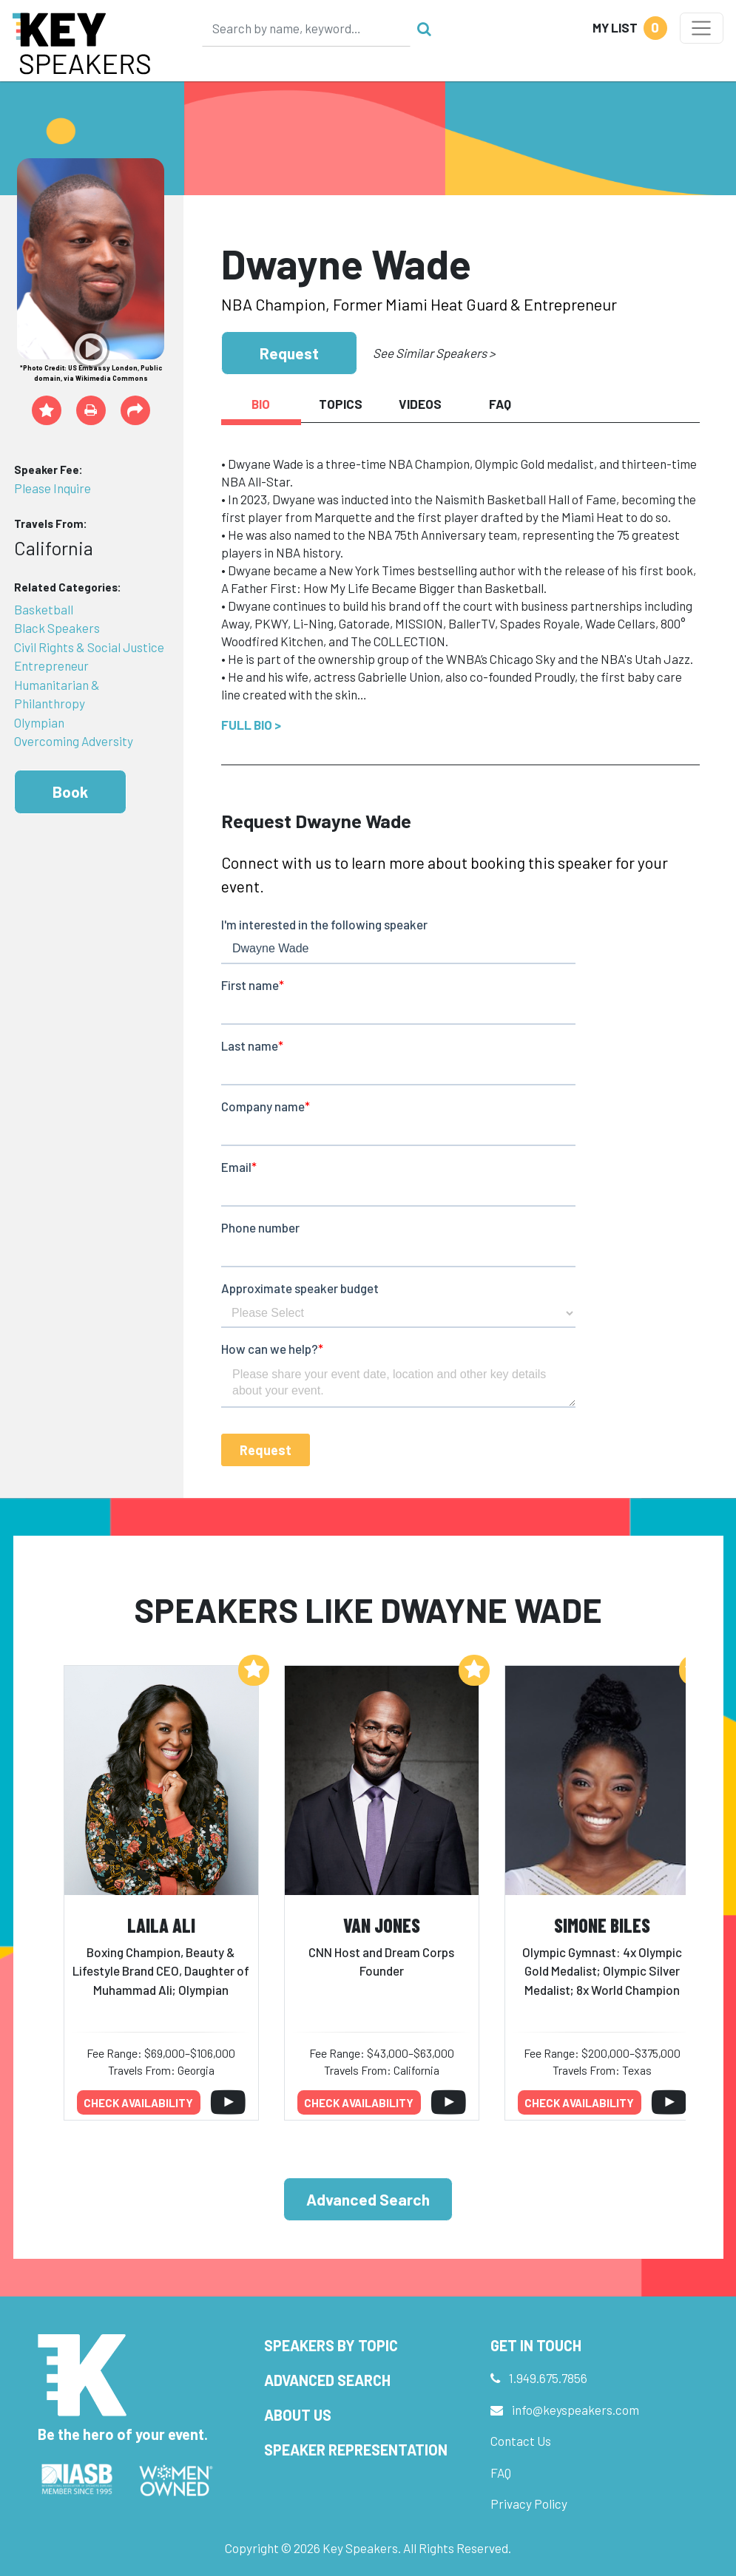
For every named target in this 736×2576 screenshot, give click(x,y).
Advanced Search (368, 2199)
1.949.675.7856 (548, 2377)
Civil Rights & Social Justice (89, 647)
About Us (297, 2415)
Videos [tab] (420, 403)
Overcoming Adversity (73, 740)
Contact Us (520, 2440)
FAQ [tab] (500, 403)
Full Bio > (251, 724)
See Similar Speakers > (434, 352)
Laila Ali (161, 1925)
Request (289, 353)
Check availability (138, 2102)
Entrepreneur (51, 665)
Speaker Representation (356, 2449)
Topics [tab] (340, 403)
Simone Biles (602, 1925)
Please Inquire (52, 488)
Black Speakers (57, 627)
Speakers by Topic (331, 2345)
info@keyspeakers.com (575, 2409)
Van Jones (381, 1925)
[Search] (306, 28)
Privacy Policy (528, 2503)
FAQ (500, 2472)
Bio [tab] (260, 403)
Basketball (43, 609)
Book (70, 791)
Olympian (39, 722)
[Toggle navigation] (701, 28)
